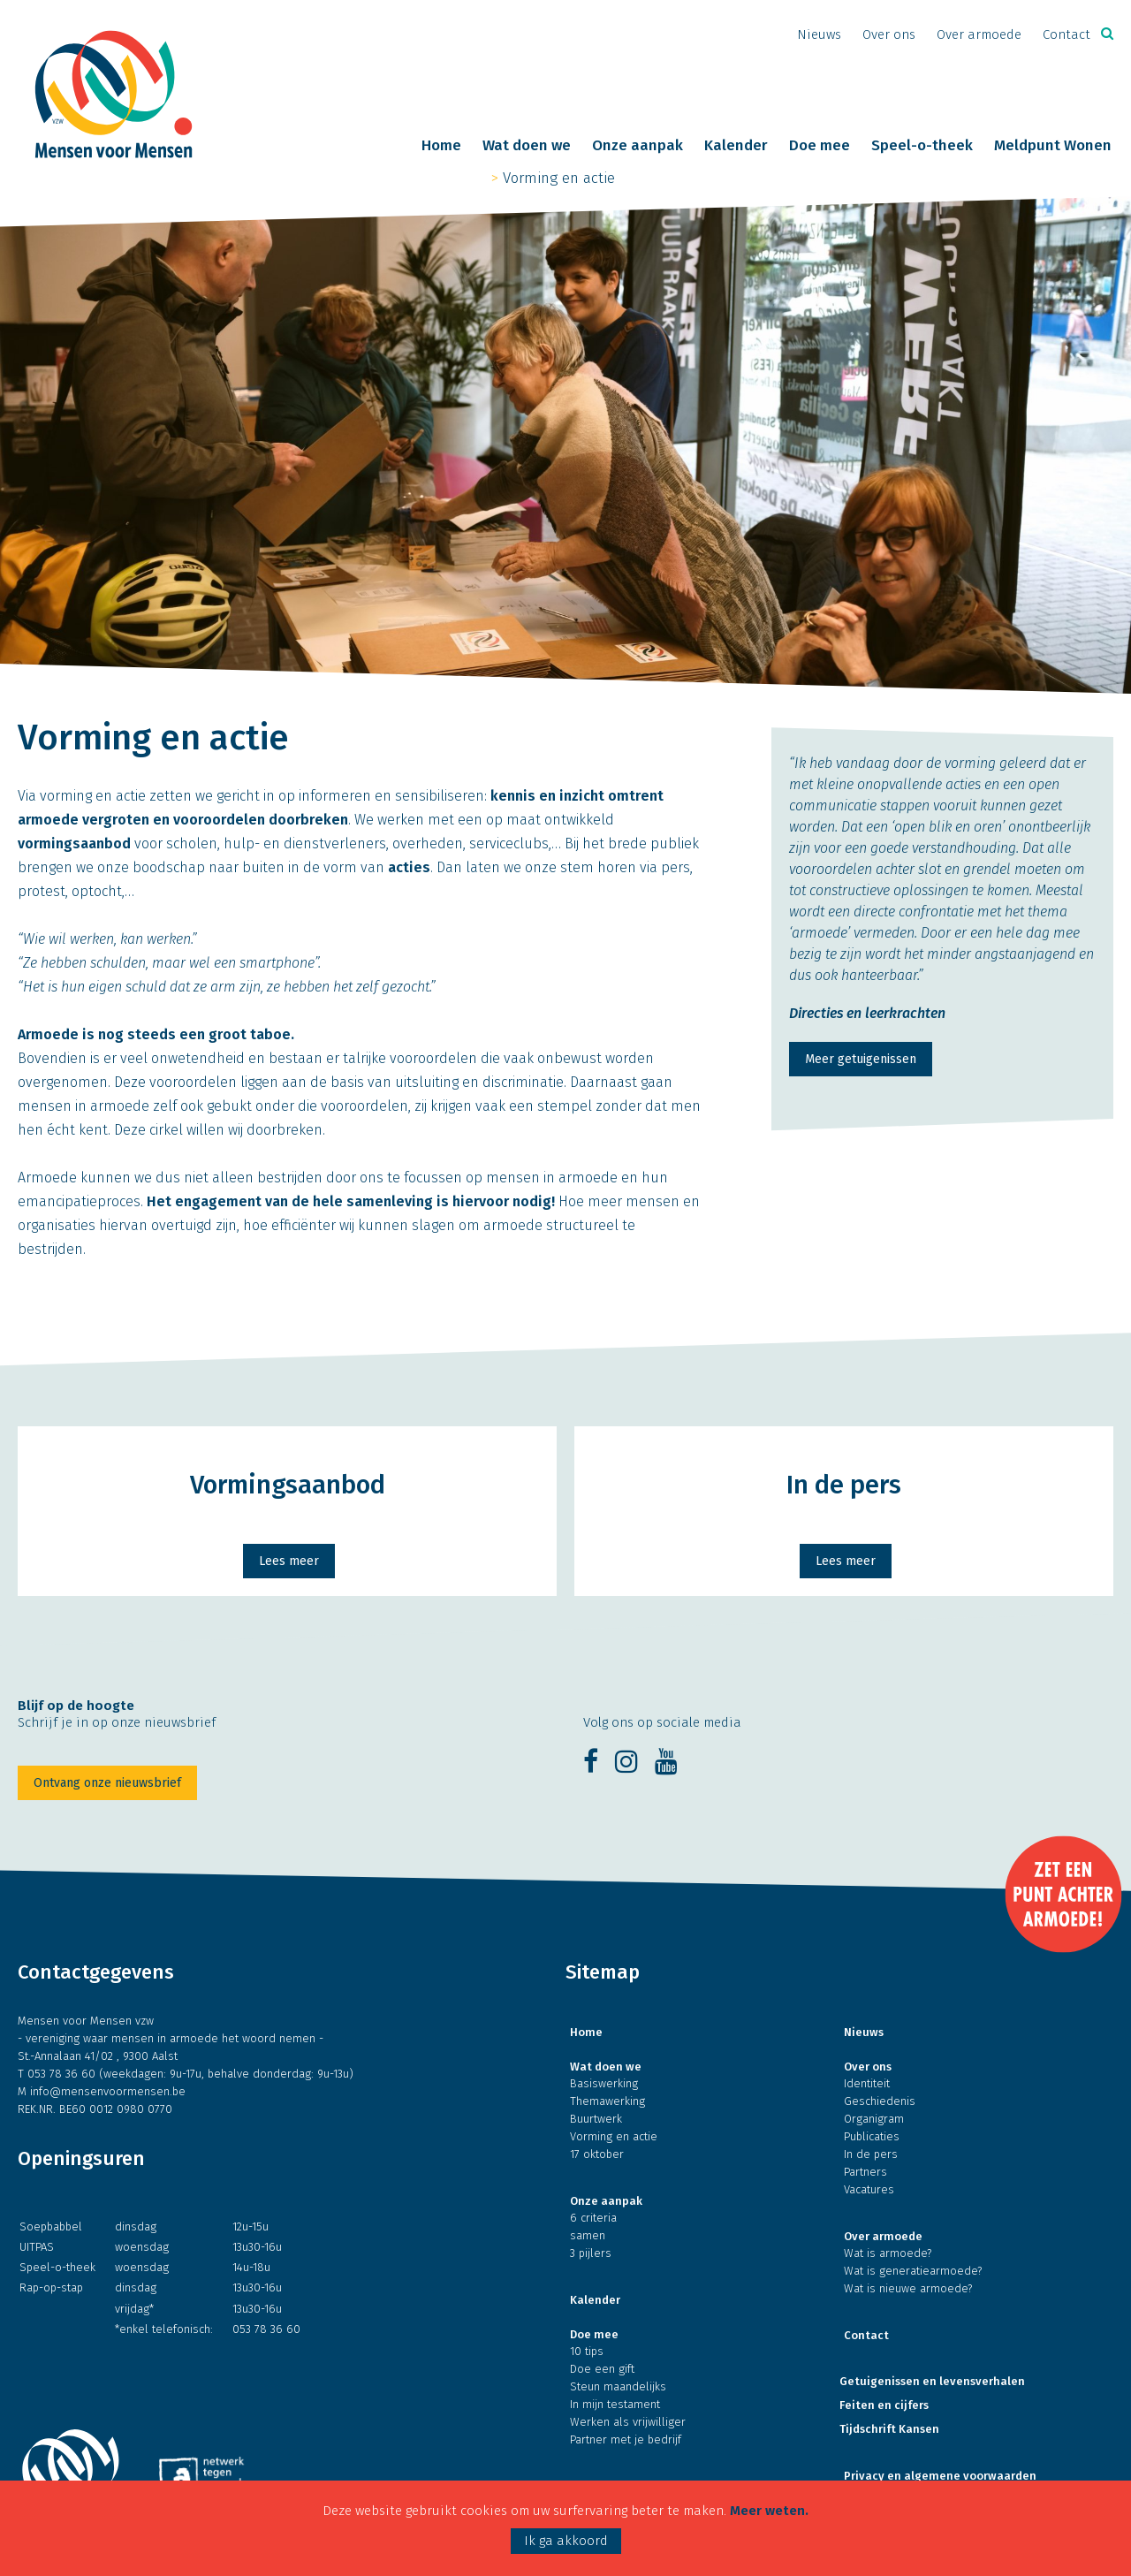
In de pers (871, 2154)
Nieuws (819, 34)
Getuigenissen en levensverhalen (932, 2381)
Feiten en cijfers (884, 2405)
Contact (1066, 34)
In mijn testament (615, 2404)
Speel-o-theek (922, 146)
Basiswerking (604, 2083)
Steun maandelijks (618, 2386)
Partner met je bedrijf (625, 2439)
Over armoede (979, 34)
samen (587, 2235)
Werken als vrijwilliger (628, 2421)
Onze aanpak (637, 146)
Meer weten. (769, 2511)
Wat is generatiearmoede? (913, 2270)
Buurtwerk (596, 2118)
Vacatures (869, 2189)
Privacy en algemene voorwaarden (940, 2475)
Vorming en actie (559, 178)
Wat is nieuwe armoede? (908, 2288)
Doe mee (819, 146)
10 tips (586, 2351)
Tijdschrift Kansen (889, 2428)
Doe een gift (602, 2368)
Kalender (736, 146)
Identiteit (867, 2083)
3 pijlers (590, 2253)
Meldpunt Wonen (1053, 146)
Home (441, 146)
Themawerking (607, 2101)
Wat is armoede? (887, 2253)
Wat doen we (526, 146)
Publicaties (871, 2136)
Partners (865, 2171)
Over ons (888, 34)
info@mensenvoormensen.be (108, 2091)
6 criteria (593, 2217)
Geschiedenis (879, 2101)
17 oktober (597, 2154)
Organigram (874, 2118)
